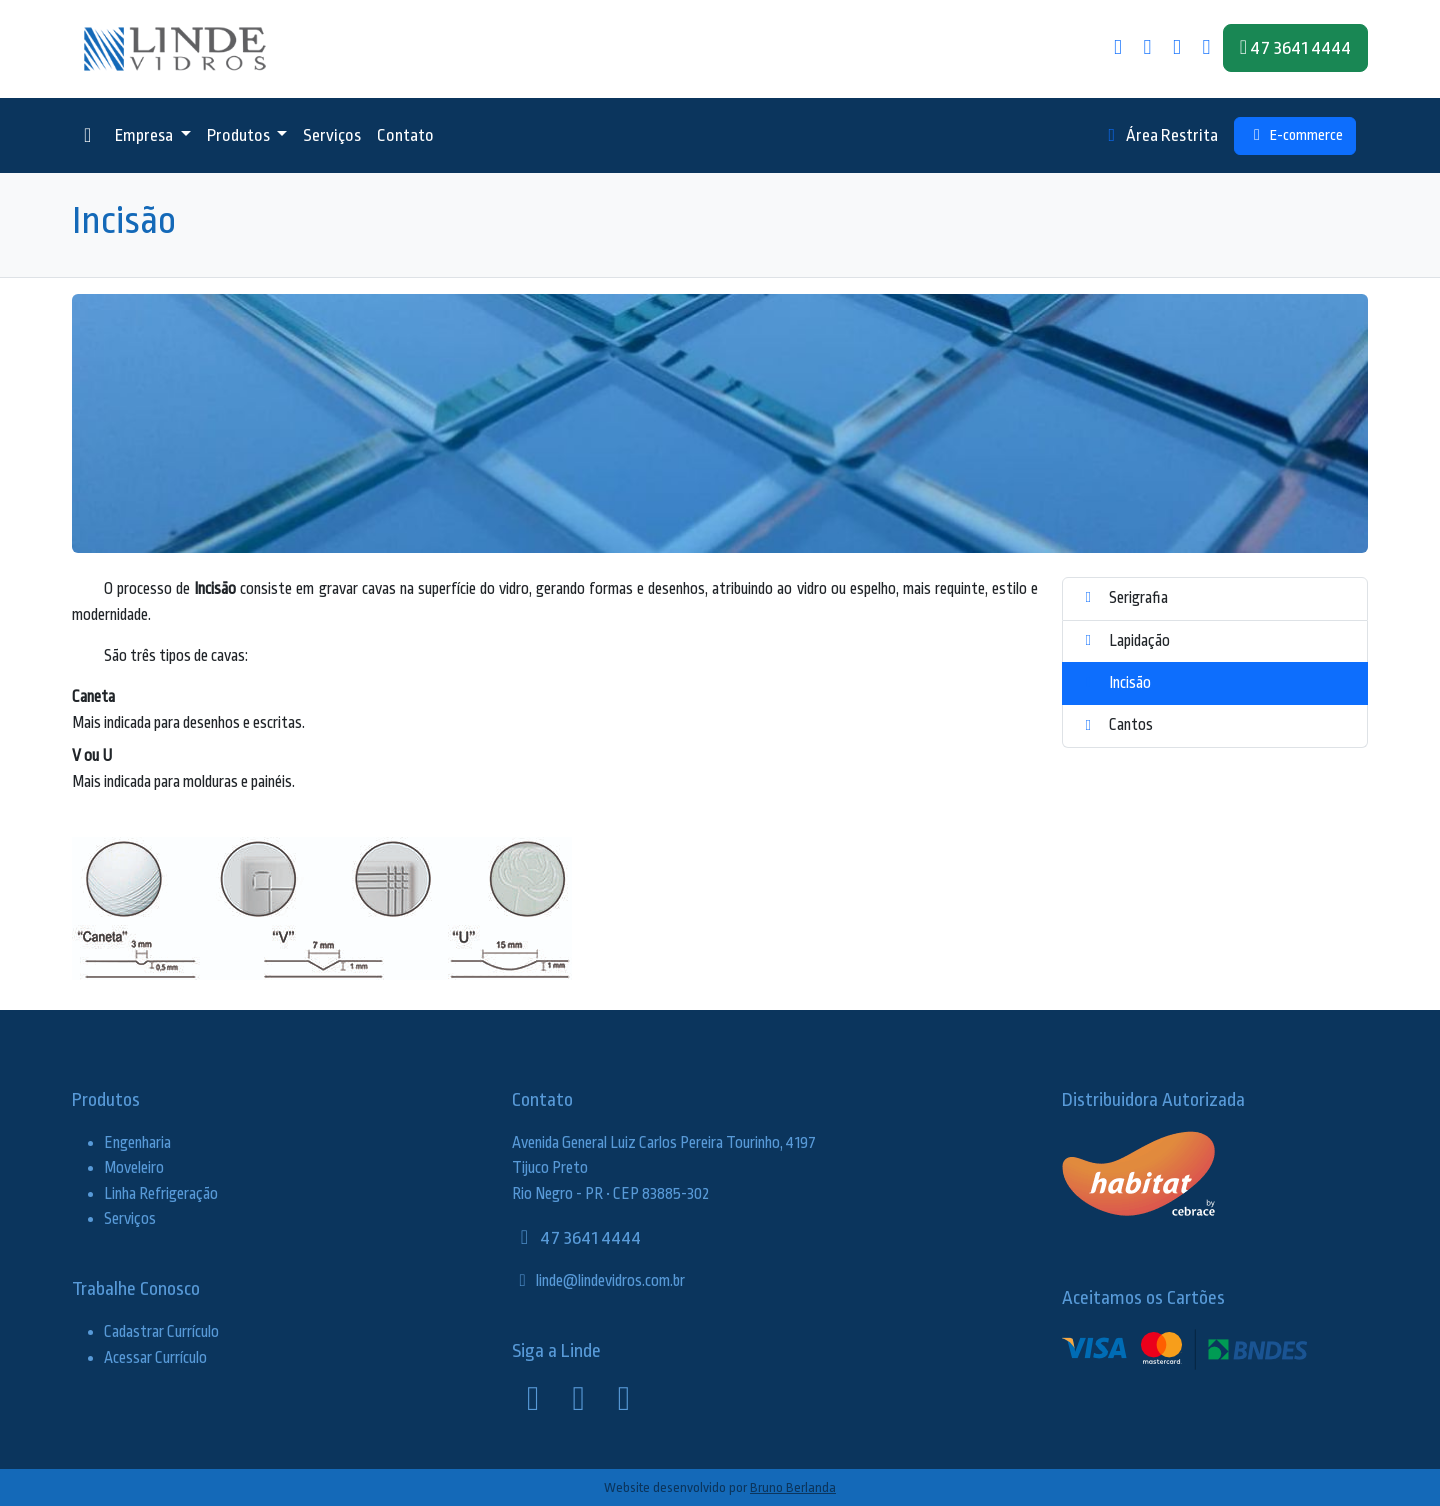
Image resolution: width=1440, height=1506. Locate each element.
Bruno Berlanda (793, 1487)
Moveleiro (134, 1168)
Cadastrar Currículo (161, 1332)
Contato (405, 135)
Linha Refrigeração (161, 1194)
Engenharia (137, 1143)
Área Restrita (1160, 135)
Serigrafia (1123, 598)
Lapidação (1124, 641)
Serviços (332, 135)
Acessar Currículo (155, 1358)
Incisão (1115, 683)
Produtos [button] (240, 135)
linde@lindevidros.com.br (598, 1281)
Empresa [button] (145, 135)
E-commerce (1295, 135)
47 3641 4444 (576, 1238)
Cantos (1116, 725)
